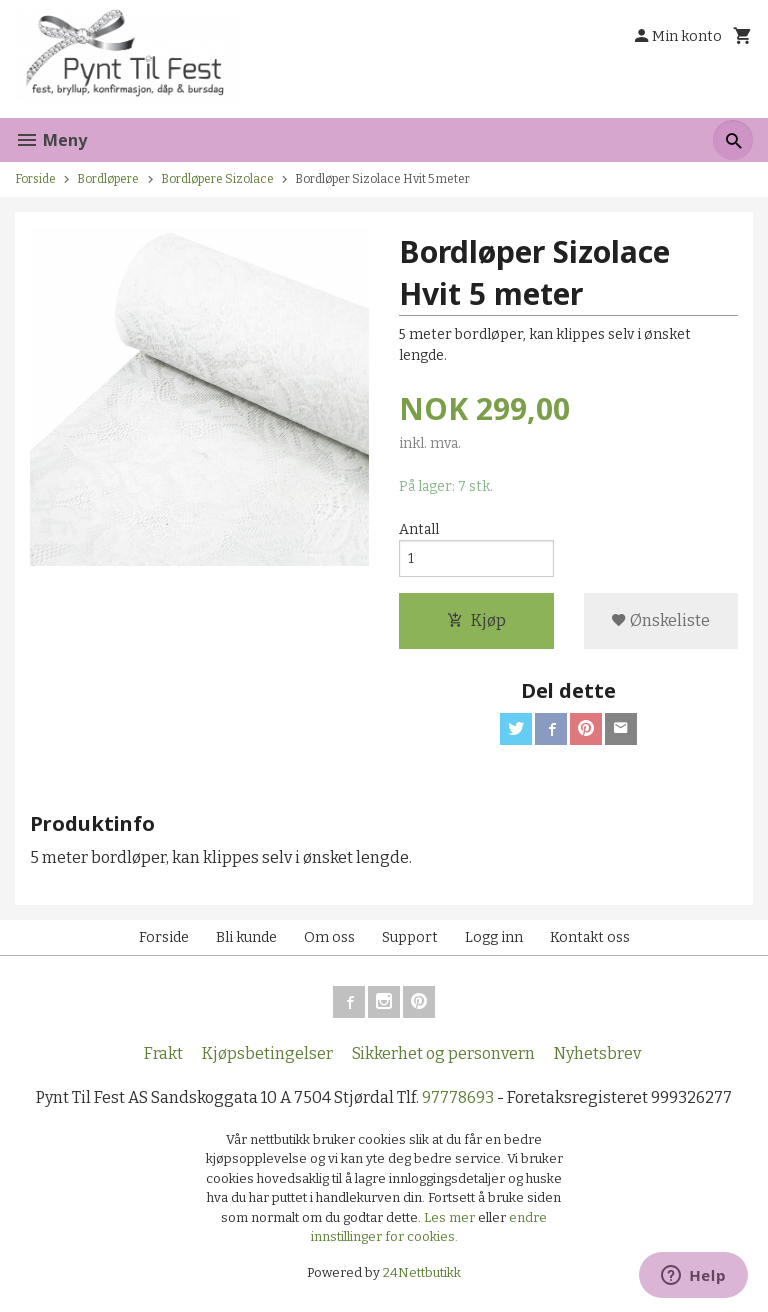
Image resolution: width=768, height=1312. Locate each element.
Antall (419, 529)
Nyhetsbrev (597, 1053)
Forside (35, 179)
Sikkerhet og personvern (443, 1053)
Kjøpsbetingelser (267, 1053)
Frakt (163, 1053)
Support (410, 937)
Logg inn (494, 937)
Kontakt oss (590, 937)
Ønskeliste (660, 620)
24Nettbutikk (422, 1272)
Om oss (329, 937)
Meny (51, 140)
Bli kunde (246, 937)
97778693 (458, 1097)
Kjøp (476, 620)
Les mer (451, 1217)
